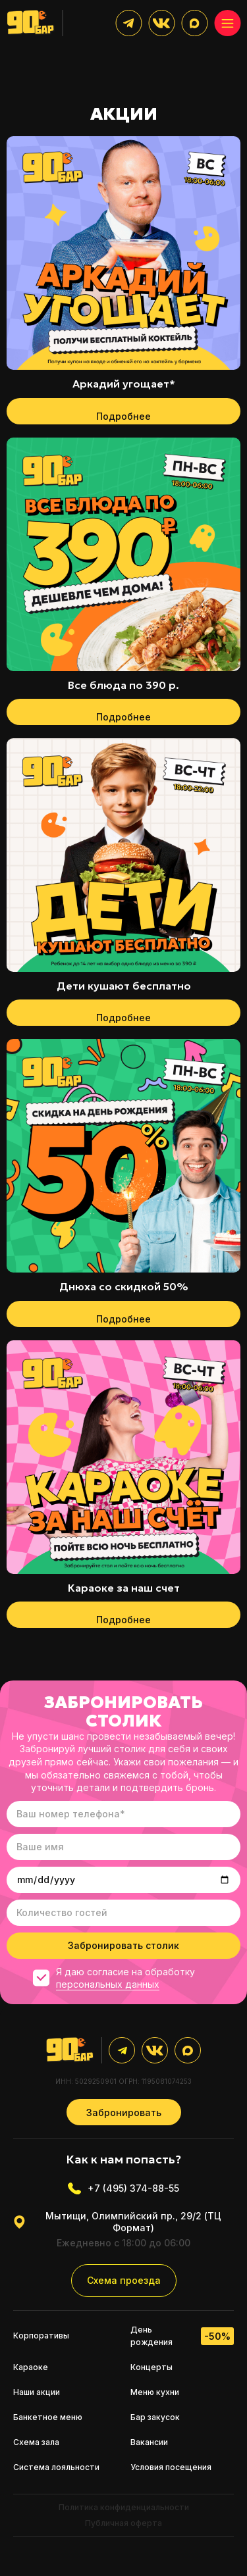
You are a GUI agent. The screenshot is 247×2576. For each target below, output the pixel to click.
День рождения (182, 2335)
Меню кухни (154, 2392)
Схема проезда (124, 2280)
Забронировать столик (123, 1945)
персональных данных (107, 1984)
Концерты (151, 2367)
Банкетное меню (47, 2417)
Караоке (30, 2367)
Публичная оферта (123, 2523)
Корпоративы (41, 2335)
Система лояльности (56, 2467)
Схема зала (36, 2442)
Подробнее (123, 416)
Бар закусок (155, 2417)
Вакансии (149, 2442)
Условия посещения (170, 2467)
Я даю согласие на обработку (114, 1978)
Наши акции (36, 2392)
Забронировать (123, 2112)
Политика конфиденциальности (124, 2507)
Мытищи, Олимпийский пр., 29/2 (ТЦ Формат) (117, 2221)
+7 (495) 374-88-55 (123, 2188)
